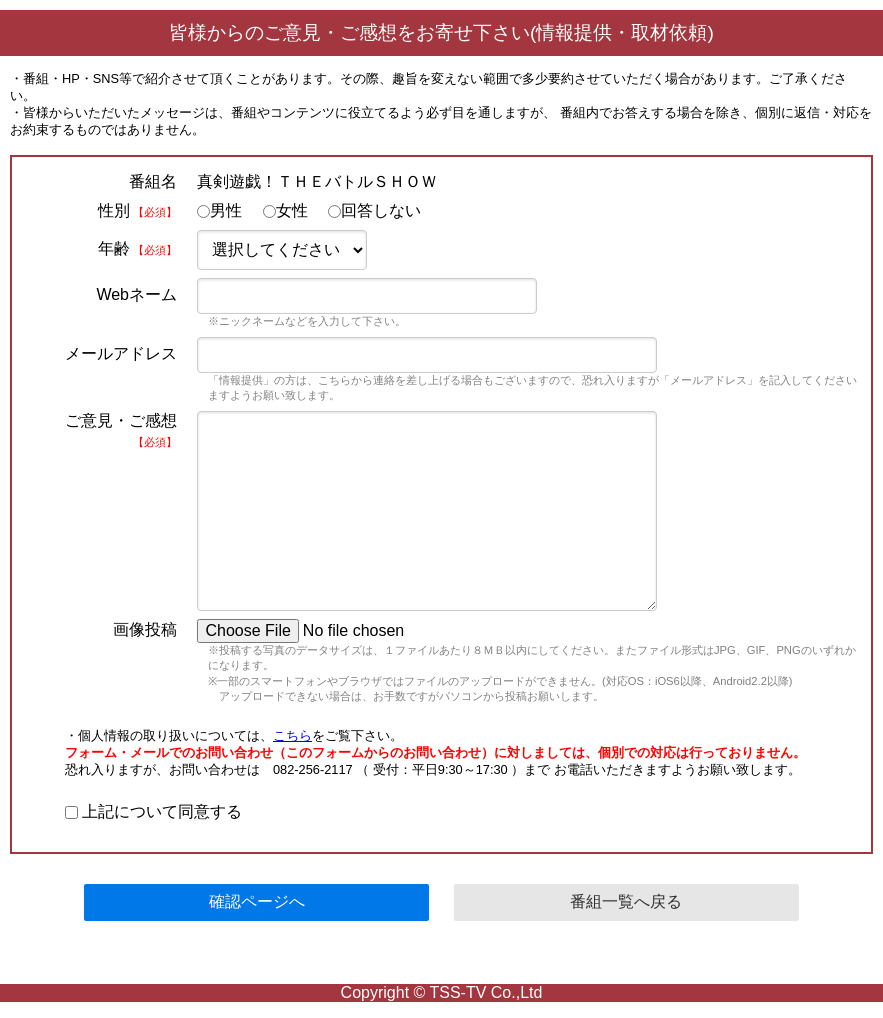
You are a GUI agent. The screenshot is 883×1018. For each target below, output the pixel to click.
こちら (292, 735)
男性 (219, 210)
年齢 (137, 248)
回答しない (374, 210)
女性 (285, 210)
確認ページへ (257, 901)
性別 (137, 210)
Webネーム (136, 294)
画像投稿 (145, 629)
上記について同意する (153, 811)
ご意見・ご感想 (121, 430)
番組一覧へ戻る (626, 901)
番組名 (153, 181)
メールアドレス (121, 353)
